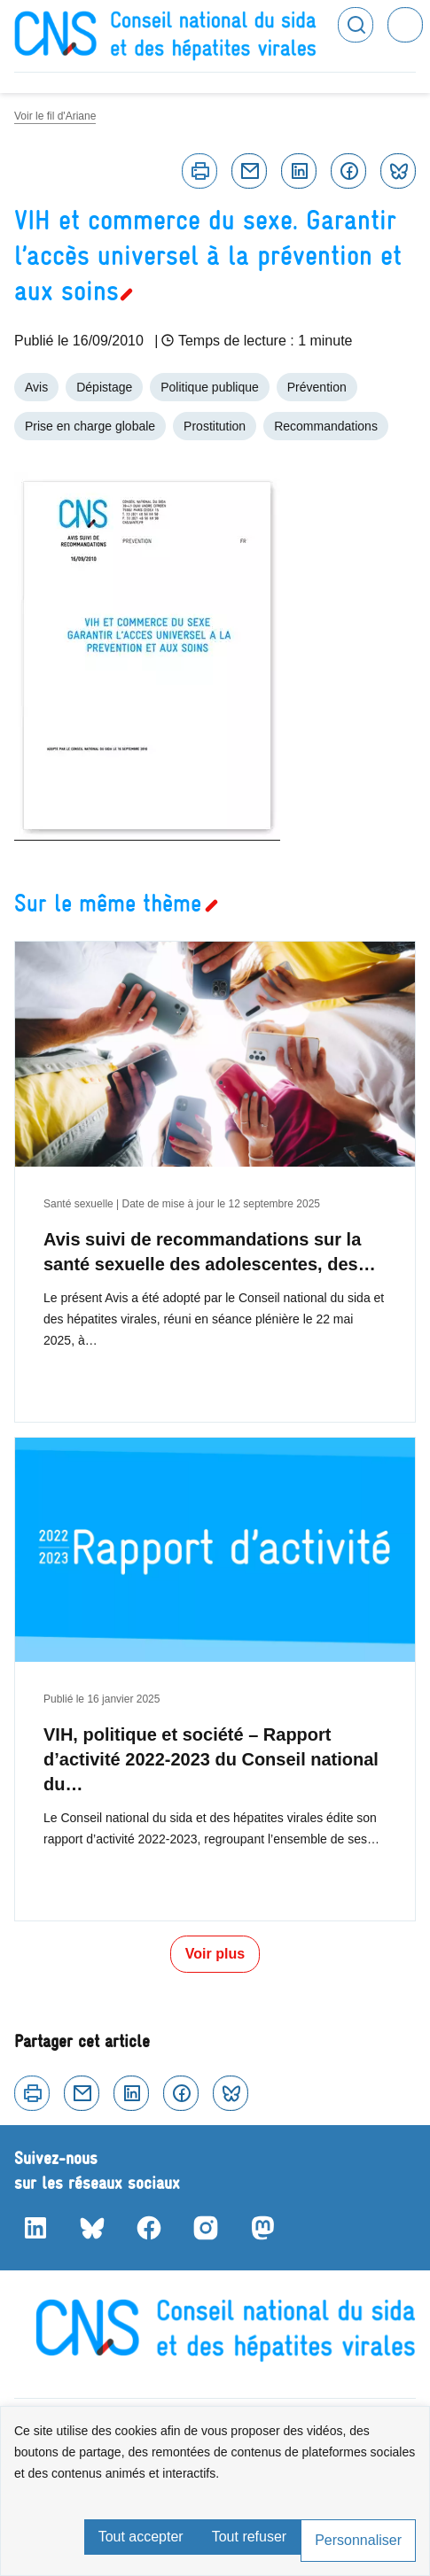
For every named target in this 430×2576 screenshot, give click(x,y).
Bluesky (398, 171)
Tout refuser (249, 2536)
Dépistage (104, 387)
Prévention (317, 387)
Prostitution (215, 426)
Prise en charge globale (90, 426)
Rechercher (355, 25)
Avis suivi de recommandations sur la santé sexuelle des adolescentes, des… (209, 1252)
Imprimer (199, 171)
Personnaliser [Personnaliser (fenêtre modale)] (358, 2540)
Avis (36, 387)
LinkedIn (35, 2228)
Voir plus (215, 1953)
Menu (405, 25)
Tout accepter (141, 2536)
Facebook (348, 171)
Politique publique (209, 387)
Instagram (205, 2228)
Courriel (249, 171)
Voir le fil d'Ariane (55, 116)
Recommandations (326, 426)
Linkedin (299, 171)
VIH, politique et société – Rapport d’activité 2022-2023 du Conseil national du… (211, 1759)
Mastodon (262, 2228)
